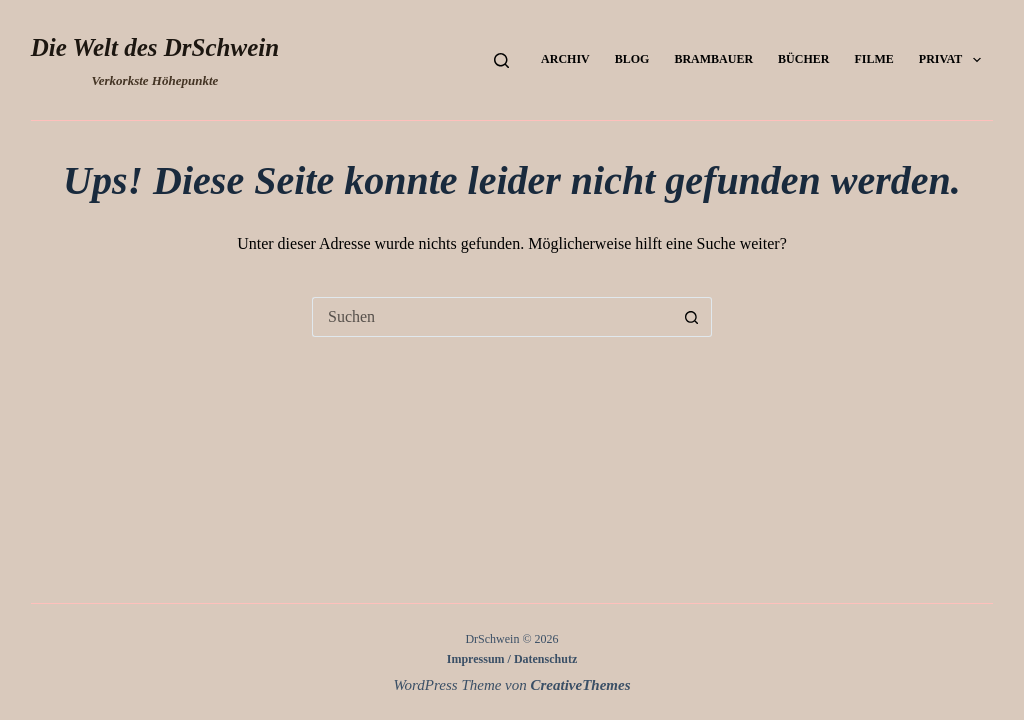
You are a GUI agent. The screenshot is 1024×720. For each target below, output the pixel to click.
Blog (632, 59)
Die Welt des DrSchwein (155, 47)
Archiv (565, 59)
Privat (954, 60)
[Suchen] (501, 60)
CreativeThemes (581, 685)
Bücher (803, 59)
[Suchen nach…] (492, 317)
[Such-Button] (692, 317)
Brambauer (713, 59)
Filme (873, 59)
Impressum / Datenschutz (512, 659)
